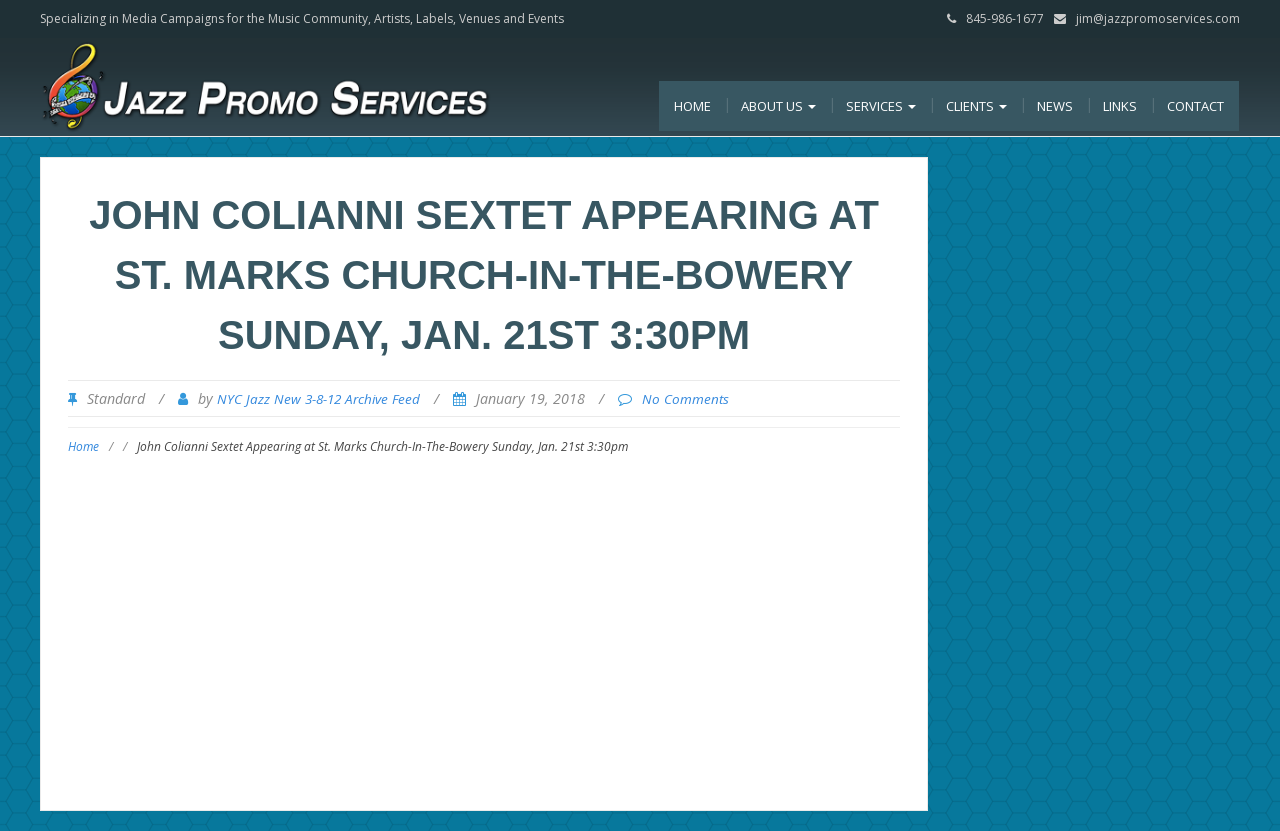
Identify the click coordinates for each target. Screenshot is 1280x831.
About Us (778, 106)
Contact (1195, 106)
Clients (976, 106)
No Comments (685, 399)
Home (692, 106)
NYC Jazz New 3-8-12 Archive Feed (318, 399)
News (1055, 106)
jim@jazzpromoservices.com (1158, 18)
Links (1120, 106)
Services (881, 106)
